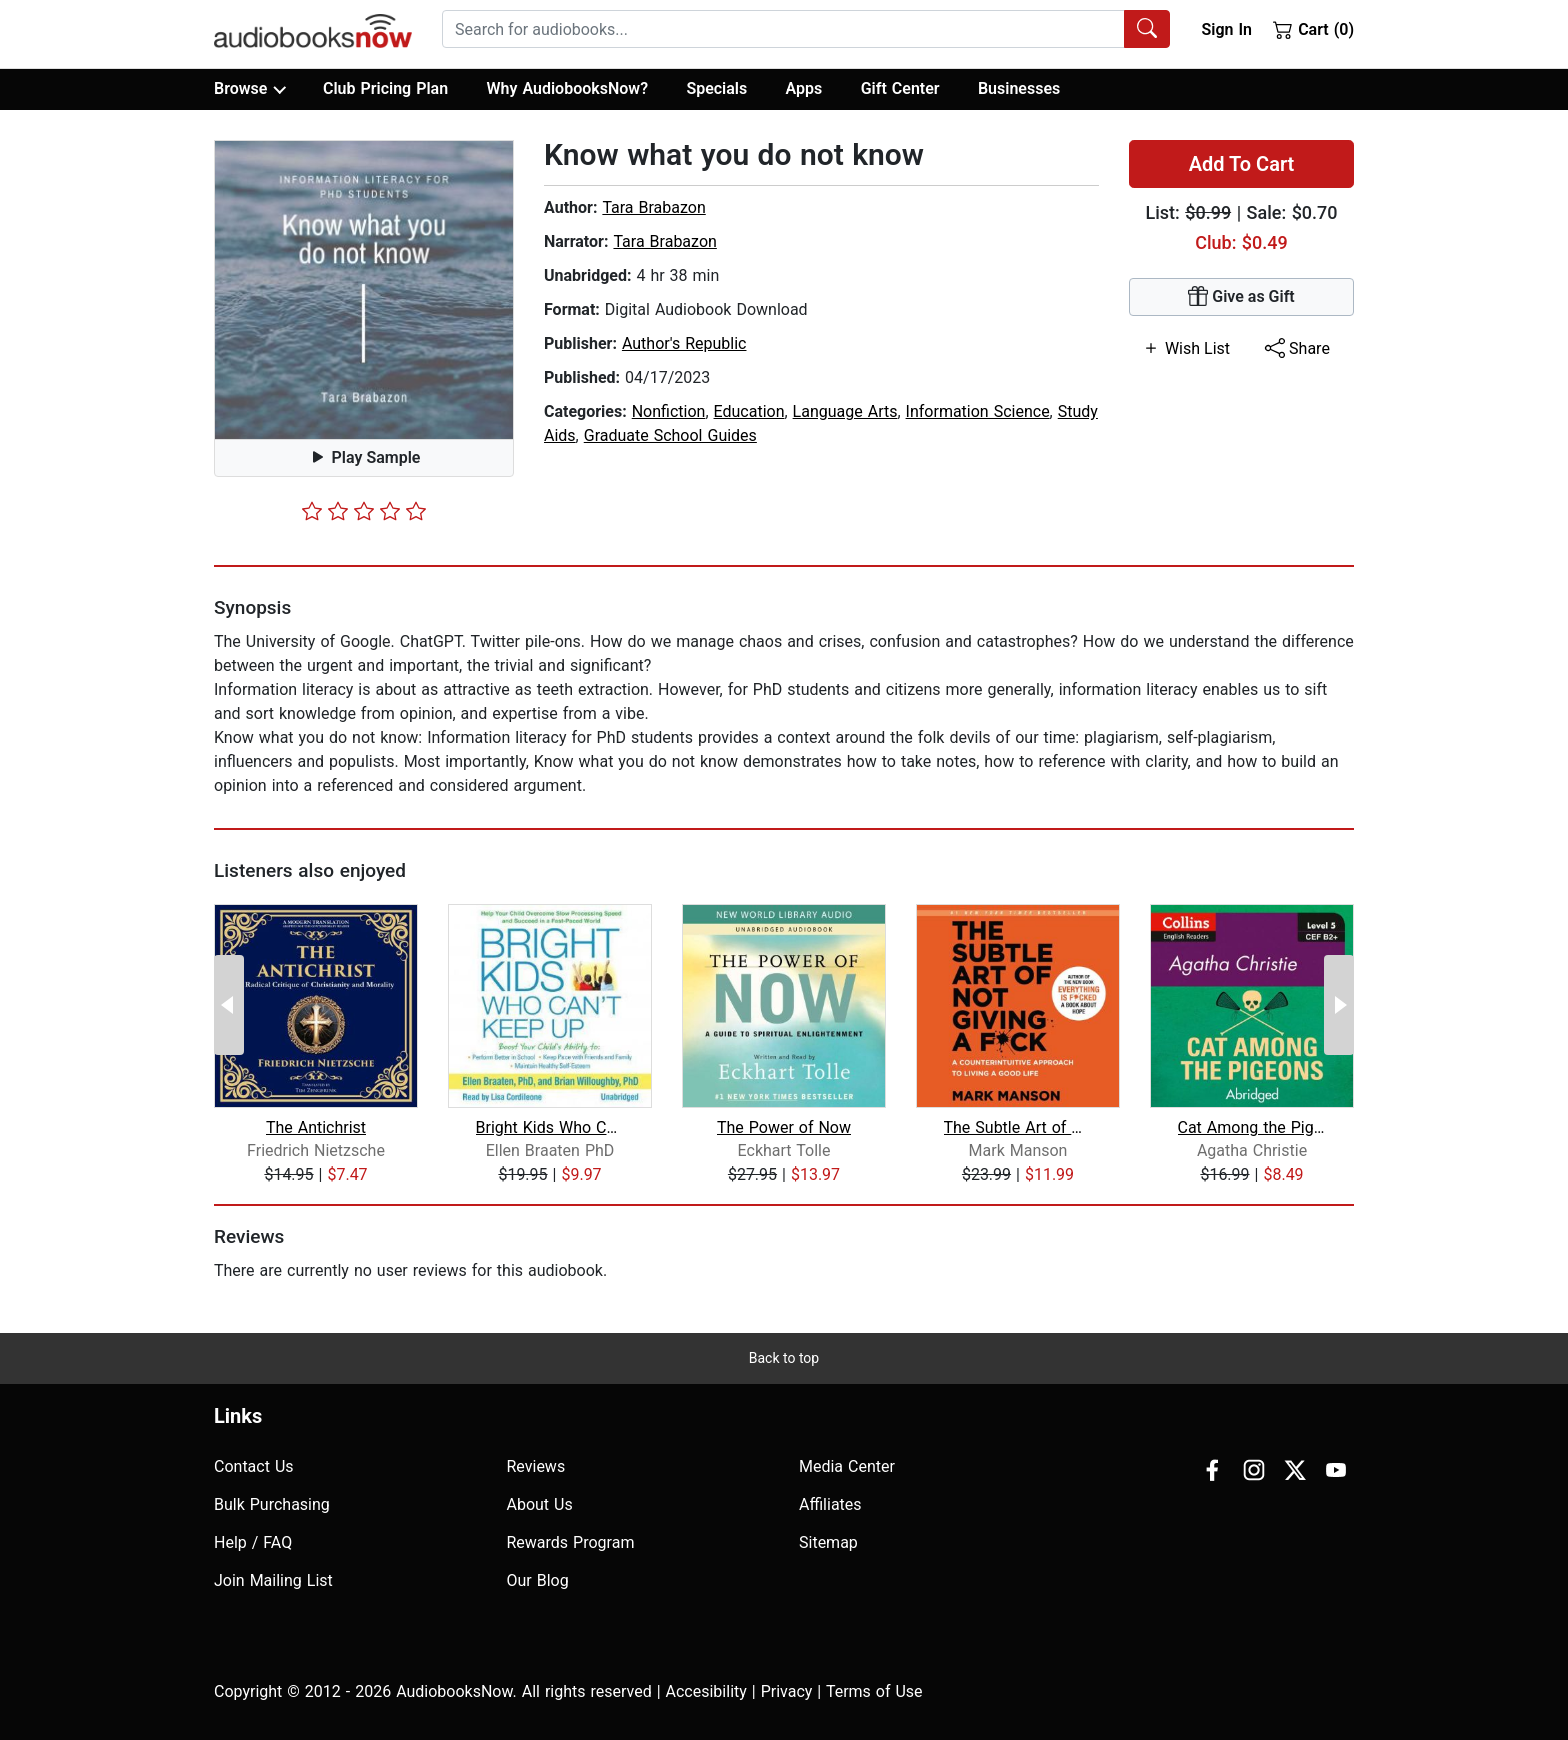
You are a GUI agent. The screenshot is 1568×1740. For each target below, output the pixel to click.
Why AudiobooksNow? (567, 88)
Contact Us (254, 1466)
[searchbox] (783, 29)
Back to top (784, 1358)
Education (749, 411)
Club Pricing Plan (385, 88)
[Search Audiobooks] (1147, 29)
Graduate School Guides (670, 435)
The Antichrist (316, 1127)
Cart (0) (1313, 29)
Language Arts (845, 411)
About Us (540, 1504)
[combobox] (806, 29)
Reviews (536, 1466)
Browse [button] (249, 89)
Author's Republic (684, 343)
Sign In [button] (1226, 29)
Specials (716, 88)
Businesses (1019, 88)
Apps (804, 88)
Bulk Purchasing (272, 1504)
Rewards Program (571, 1542)
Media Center (847, 1466)
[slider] (364, 511)
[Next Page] (1339, 1005)
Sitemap (828, 1542)
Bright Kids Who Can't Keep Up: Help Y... (550, 1127)
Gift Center (900, 88)
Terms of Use (874, 1691)
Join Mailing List (273, 1580)
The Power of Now (784, 1127)
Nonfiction (669, 411)
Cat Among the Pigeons (1252, 1127)
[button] (364, 290)
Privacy (787, 1691)
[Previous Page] (229, 1005)
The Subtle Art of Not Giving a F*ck (1018, 1127)
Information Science (978, 411)
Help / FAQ (253, 1542)
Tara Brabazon (653, 207)
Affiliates (830, 1504)
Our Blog (538, 1580)
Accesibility (706, 1691)
